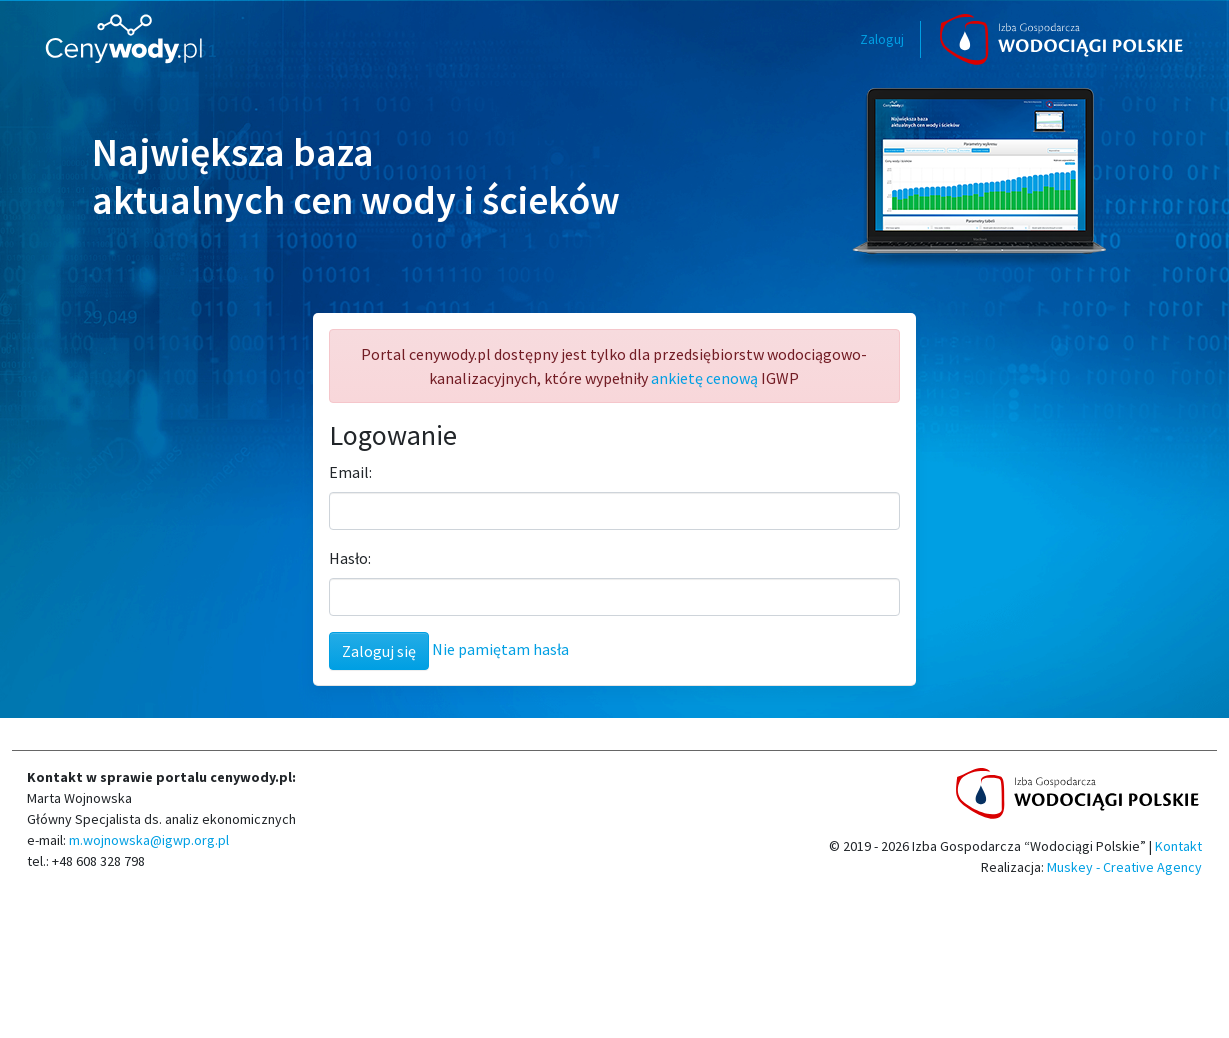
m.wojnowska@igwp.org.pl (147, 840)
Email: (350, 472)
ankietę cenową (704, 378)
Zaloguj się (379, 651)
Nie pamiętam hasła (500, 649)
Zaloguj (882, 39)
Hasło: (350, 558)
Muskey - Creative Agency (1124, 867)
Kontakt (1178, 846)
